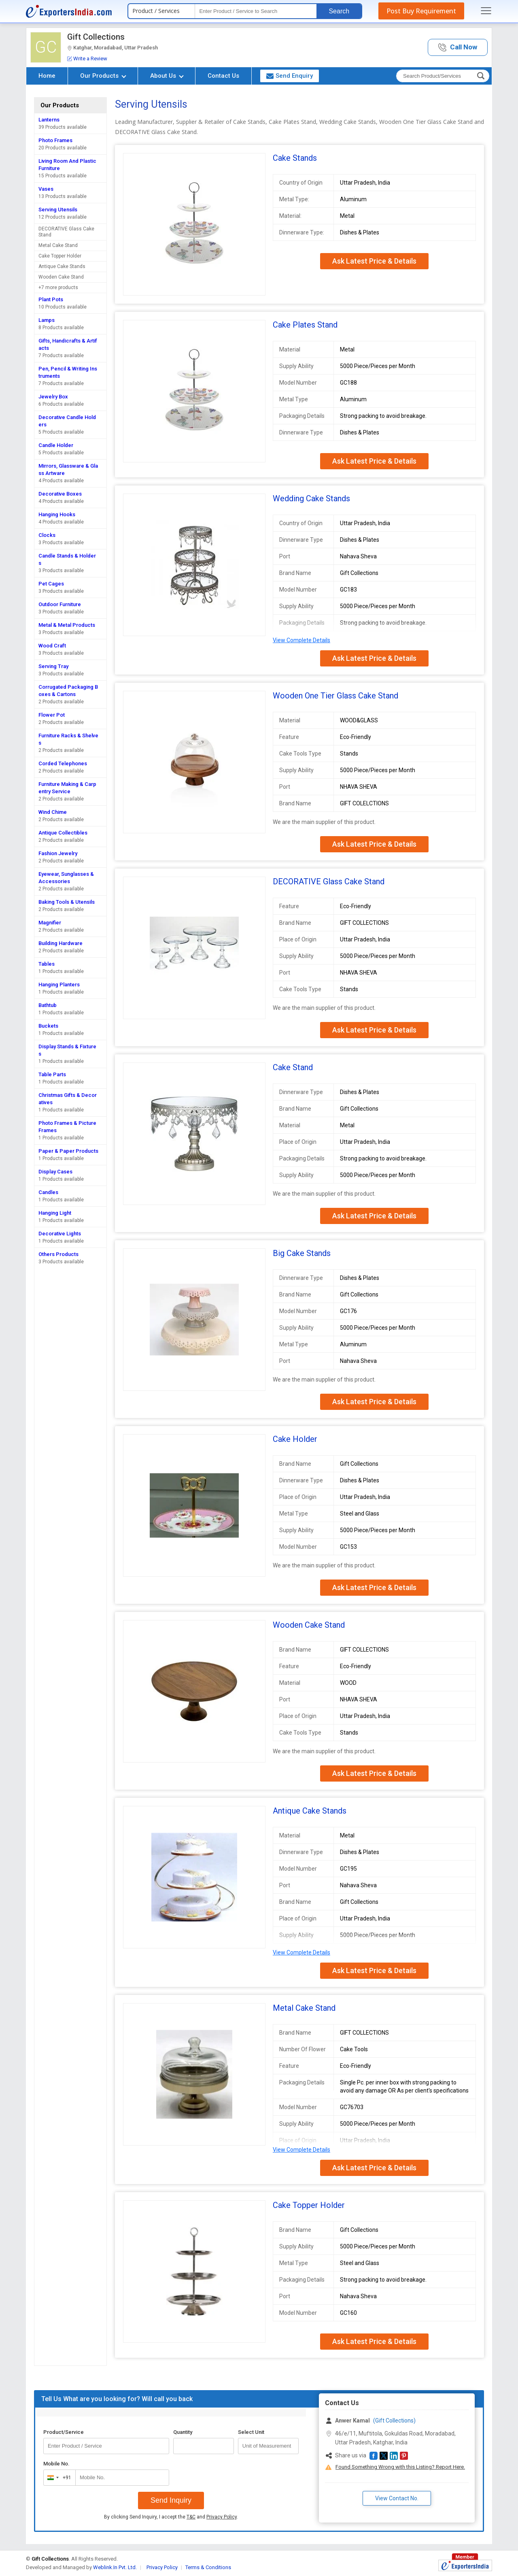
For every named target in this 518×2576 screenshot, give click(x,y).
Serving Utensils (57, 210)
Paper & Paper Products (68, 1151)
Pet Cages (51, 584)
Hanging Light (54, 1213)
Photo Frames (55, 140)
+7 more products (58, 287)
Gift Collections (96, 36)
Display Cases (55, 1172)
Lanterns (48, 120)
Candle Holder (55, 445)
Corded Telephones (62, 763)
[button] (457, 47)
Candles (48, 1192)
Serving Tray (53, 666)
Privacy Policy (221, 2517)
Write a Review (87, 58)
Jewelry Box (53, 397)
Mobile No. (56, 2464)
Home (46, 75)
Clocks (46, 535)
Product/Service (63, 2432)
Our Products (103, 75)
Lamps (46, 320)
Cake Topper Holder (59, 256)
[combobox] (57, 2477)
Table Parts (52, 1074)
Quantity (182, 2432)
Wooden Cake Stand (61, 277)
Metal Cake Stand (58, 245)
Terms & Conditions (208, 2567)
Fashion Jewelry (57, 853)
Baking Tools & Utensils (66, 902)
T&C (191, 2517)
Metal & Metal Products (66, 625)
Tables (46, 964)
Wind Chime (52, 812)
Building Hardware (60, 943)
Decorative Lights (59, 1234)
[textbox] (255, 11)
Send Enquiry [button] (289, 75)
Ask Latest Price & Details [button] (374, 261)
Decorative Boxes (60, 494)
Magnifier (49, 923)
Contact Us (223, 75)
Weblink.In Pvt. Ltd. (115, 2567)
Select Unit (251, 2432)
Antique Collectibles (62, 833)
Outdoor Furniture (59, 604)
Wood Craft (52, 646)
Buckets (48, 1026)
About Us (167, 75)
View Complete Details (301, 640)
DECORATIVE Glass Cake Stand (66, 232)
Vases (45, 189)
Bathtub (47, 1005)
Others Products (58, 1254)
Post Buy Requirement (421, 10)
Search (339, 11)
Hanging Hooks (56, 514)
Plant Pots (50, 299)
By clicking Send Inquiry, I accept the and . (171, 2517)
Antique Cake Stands (61, 266)
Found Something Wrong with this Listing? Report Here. (400, 2467)
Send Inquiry (171, 2500)
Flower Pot (51, 715)
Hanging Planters (59, 984)
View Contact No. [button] (396, 2498)
